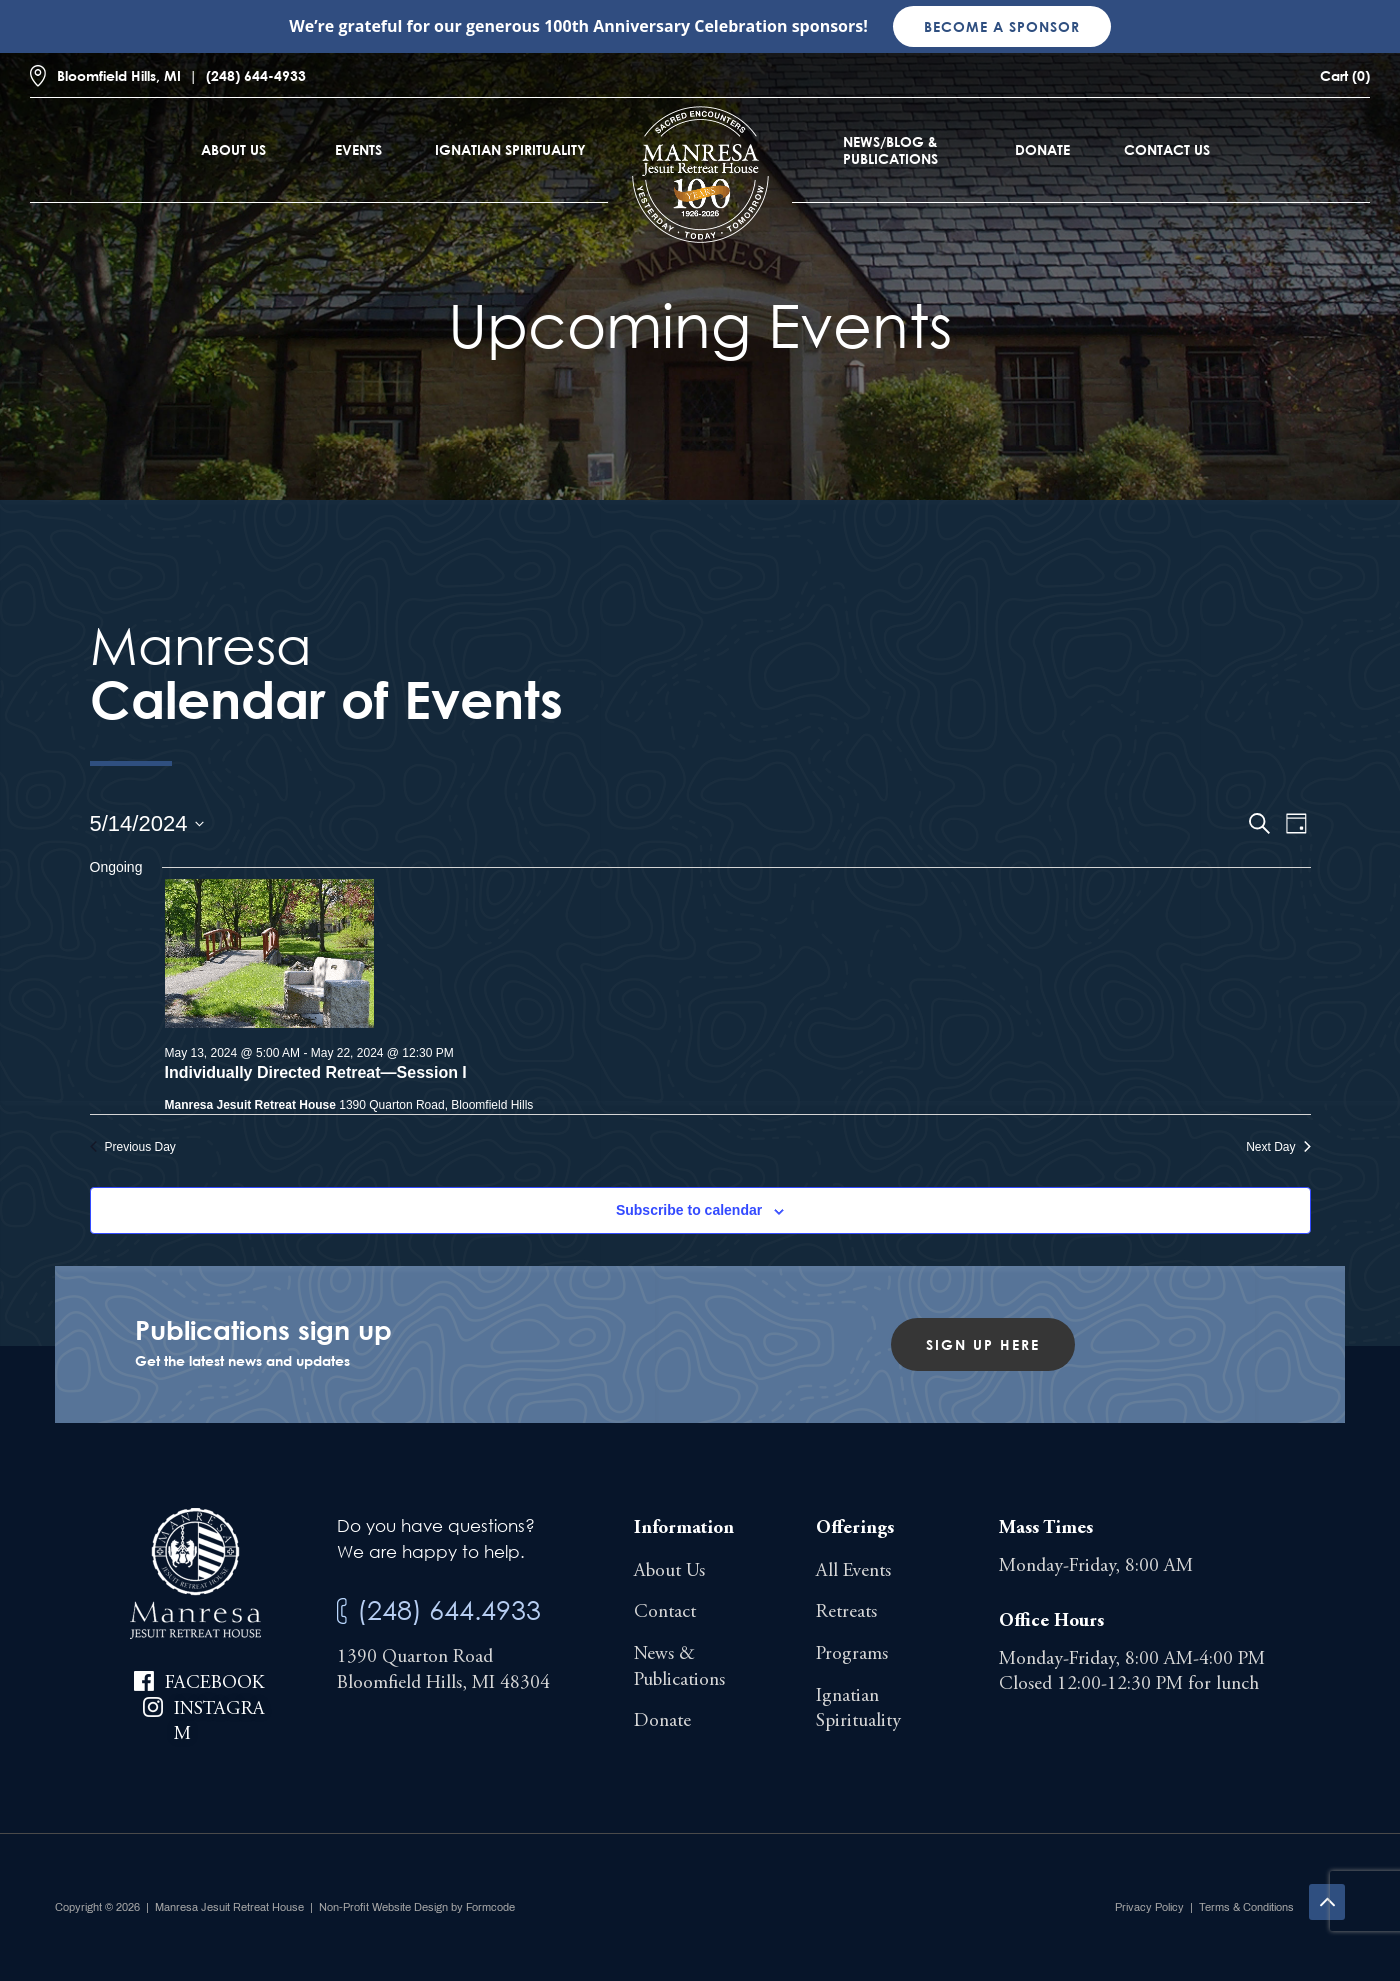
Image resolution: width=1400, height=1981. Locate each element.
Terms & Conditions (1246, 1907)
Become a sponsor (1002, 26)
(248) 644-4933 (256, 75)
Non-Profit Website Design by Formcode (417, 1907)
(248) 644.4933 (449, 1609)
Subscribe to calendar (689, 1210)
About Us (233, 149)
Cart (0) (1345, 75)
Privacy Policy (1149, 1907)
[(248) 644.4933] (342, 1611)
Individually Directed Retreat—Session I (316, 1072)
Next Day (1278, 1147)
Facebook (214, 1683)
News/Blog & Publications (890, 150)
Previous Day (133, 1147)
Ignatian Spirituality (510, 149)
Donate (1042, 149)
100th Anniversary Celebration (665, 26)
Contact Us (1167, 149)
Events (358, 149)
